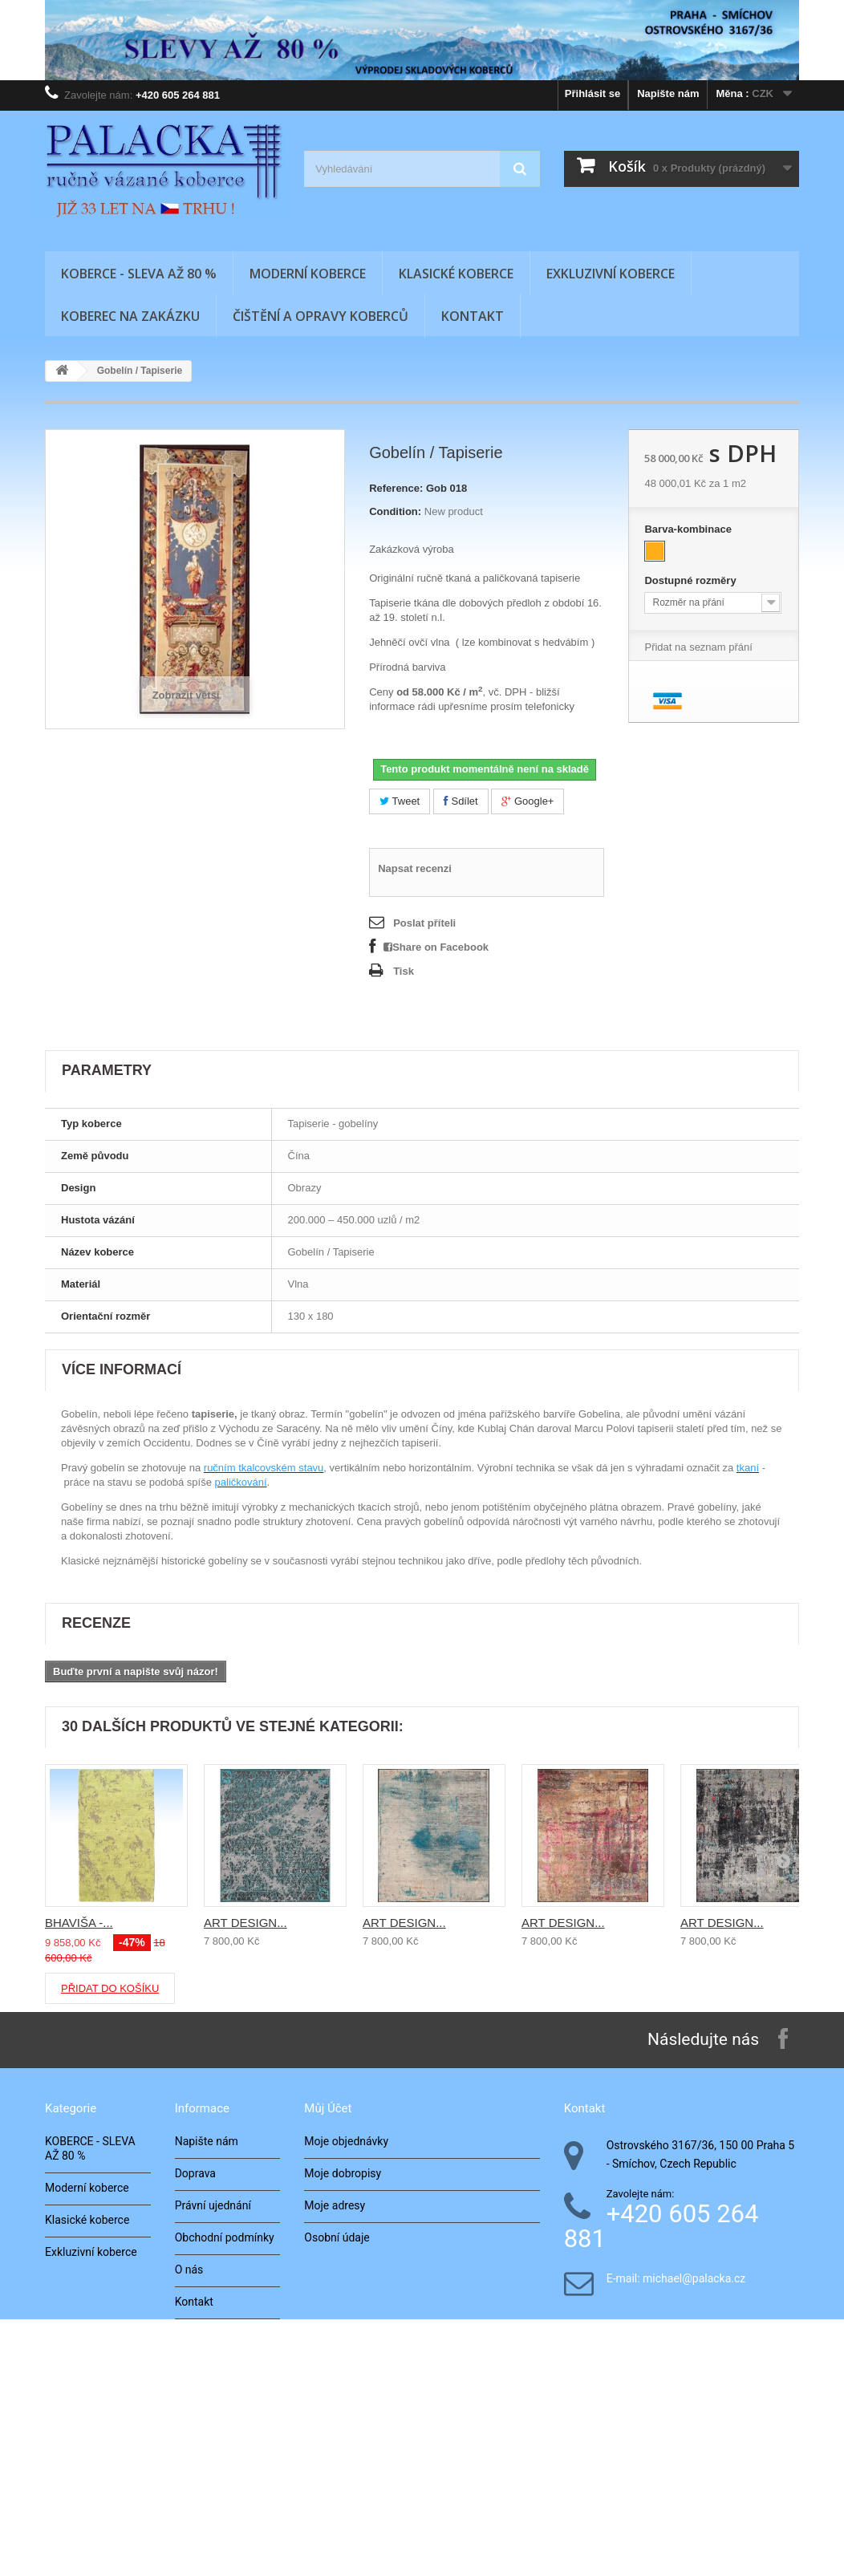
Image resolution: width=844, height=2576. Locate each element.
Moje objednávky (346, 2141)
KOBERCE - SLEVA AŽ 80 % (139, 273)
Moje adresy (334, 2205)
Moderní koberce (308, 273)
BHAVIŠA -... (79, 1922)
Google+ (527, 801)
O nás (189, 2269)
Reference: (396, 488)
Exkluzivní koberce (610, 273)
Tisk (403, 971)
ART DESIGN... (245, 1922)
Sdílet (461, 801)
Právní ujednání (213, 2205)
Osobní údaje (336, 2237)
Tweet (399, 801)
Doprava (195, 2173)
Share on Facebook (436, 947)
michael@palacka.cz (694, 2279)
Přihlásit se (592, 93)
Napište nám (668, 93)
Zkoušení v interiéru (224, 2397)
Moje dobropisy (342, 2173)
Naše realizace (212, 2333)
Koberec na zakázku (130, 316)
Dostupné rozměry (691, 580)
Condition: (395, 511)
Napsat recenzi (415, 868)
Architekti (198, 2365)
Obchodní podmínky (224, 2237)
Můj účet (327, 2108)
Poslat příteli (424, 923)
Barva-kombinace (689, 529)
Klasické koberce (456, 273)
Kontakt (472, 316)
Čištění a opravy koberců (320, 316)
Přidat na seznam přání (698, 647)
